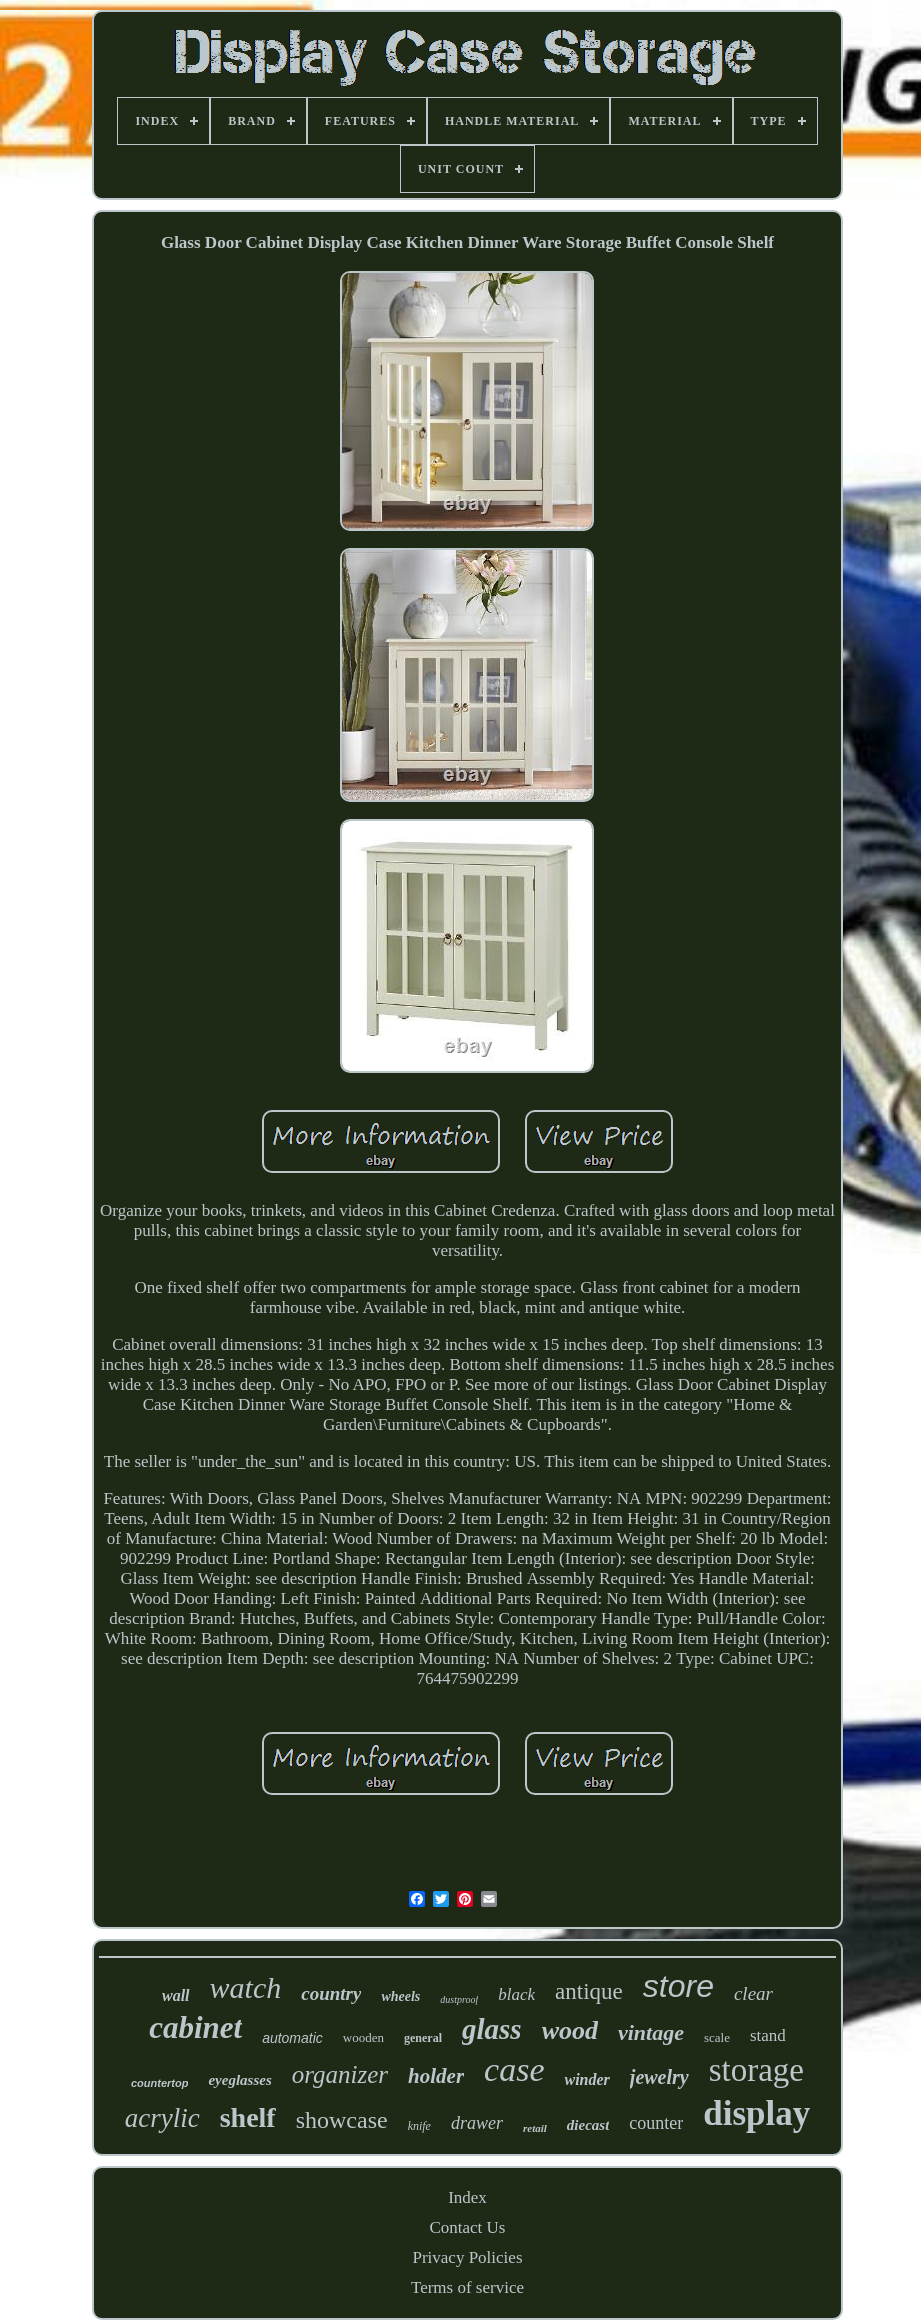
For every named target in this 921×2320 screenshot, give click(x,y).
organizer (340, 2074)
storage (756, 2070)
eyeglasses (239, 2080)
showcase (342, 2120)
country (331, 1993)
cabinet (195, 2027)
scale (717, 2037)
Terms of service (467, 2287)
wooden (363, 2037)
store (678, 1986)
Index (467, 2197)
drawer (477, 2123)
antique (589, 1991)
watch (246, 1987)
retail (535, 2128)
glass (492, 2029)
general (423, 2038)
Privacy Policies (467, 2257)
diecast (588, 2125)
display (756, 2113)
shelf (248, 2117)
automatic (292, 2038)
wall (176, 1995)
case (514, 2069)
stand (768, 2035)
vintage (651, 2032)
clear (753, 1993)
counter (656, 2123)
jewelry (659, 2077)
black (516, 1994)
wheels (400, 1996)
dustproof (459, 1999)
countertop (159, 2083)
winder (586, 2079)
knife (419, 2126)
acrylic (162, 2118)
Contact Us (467, 2227)
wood (570, 2030)
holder (436, 2076)
